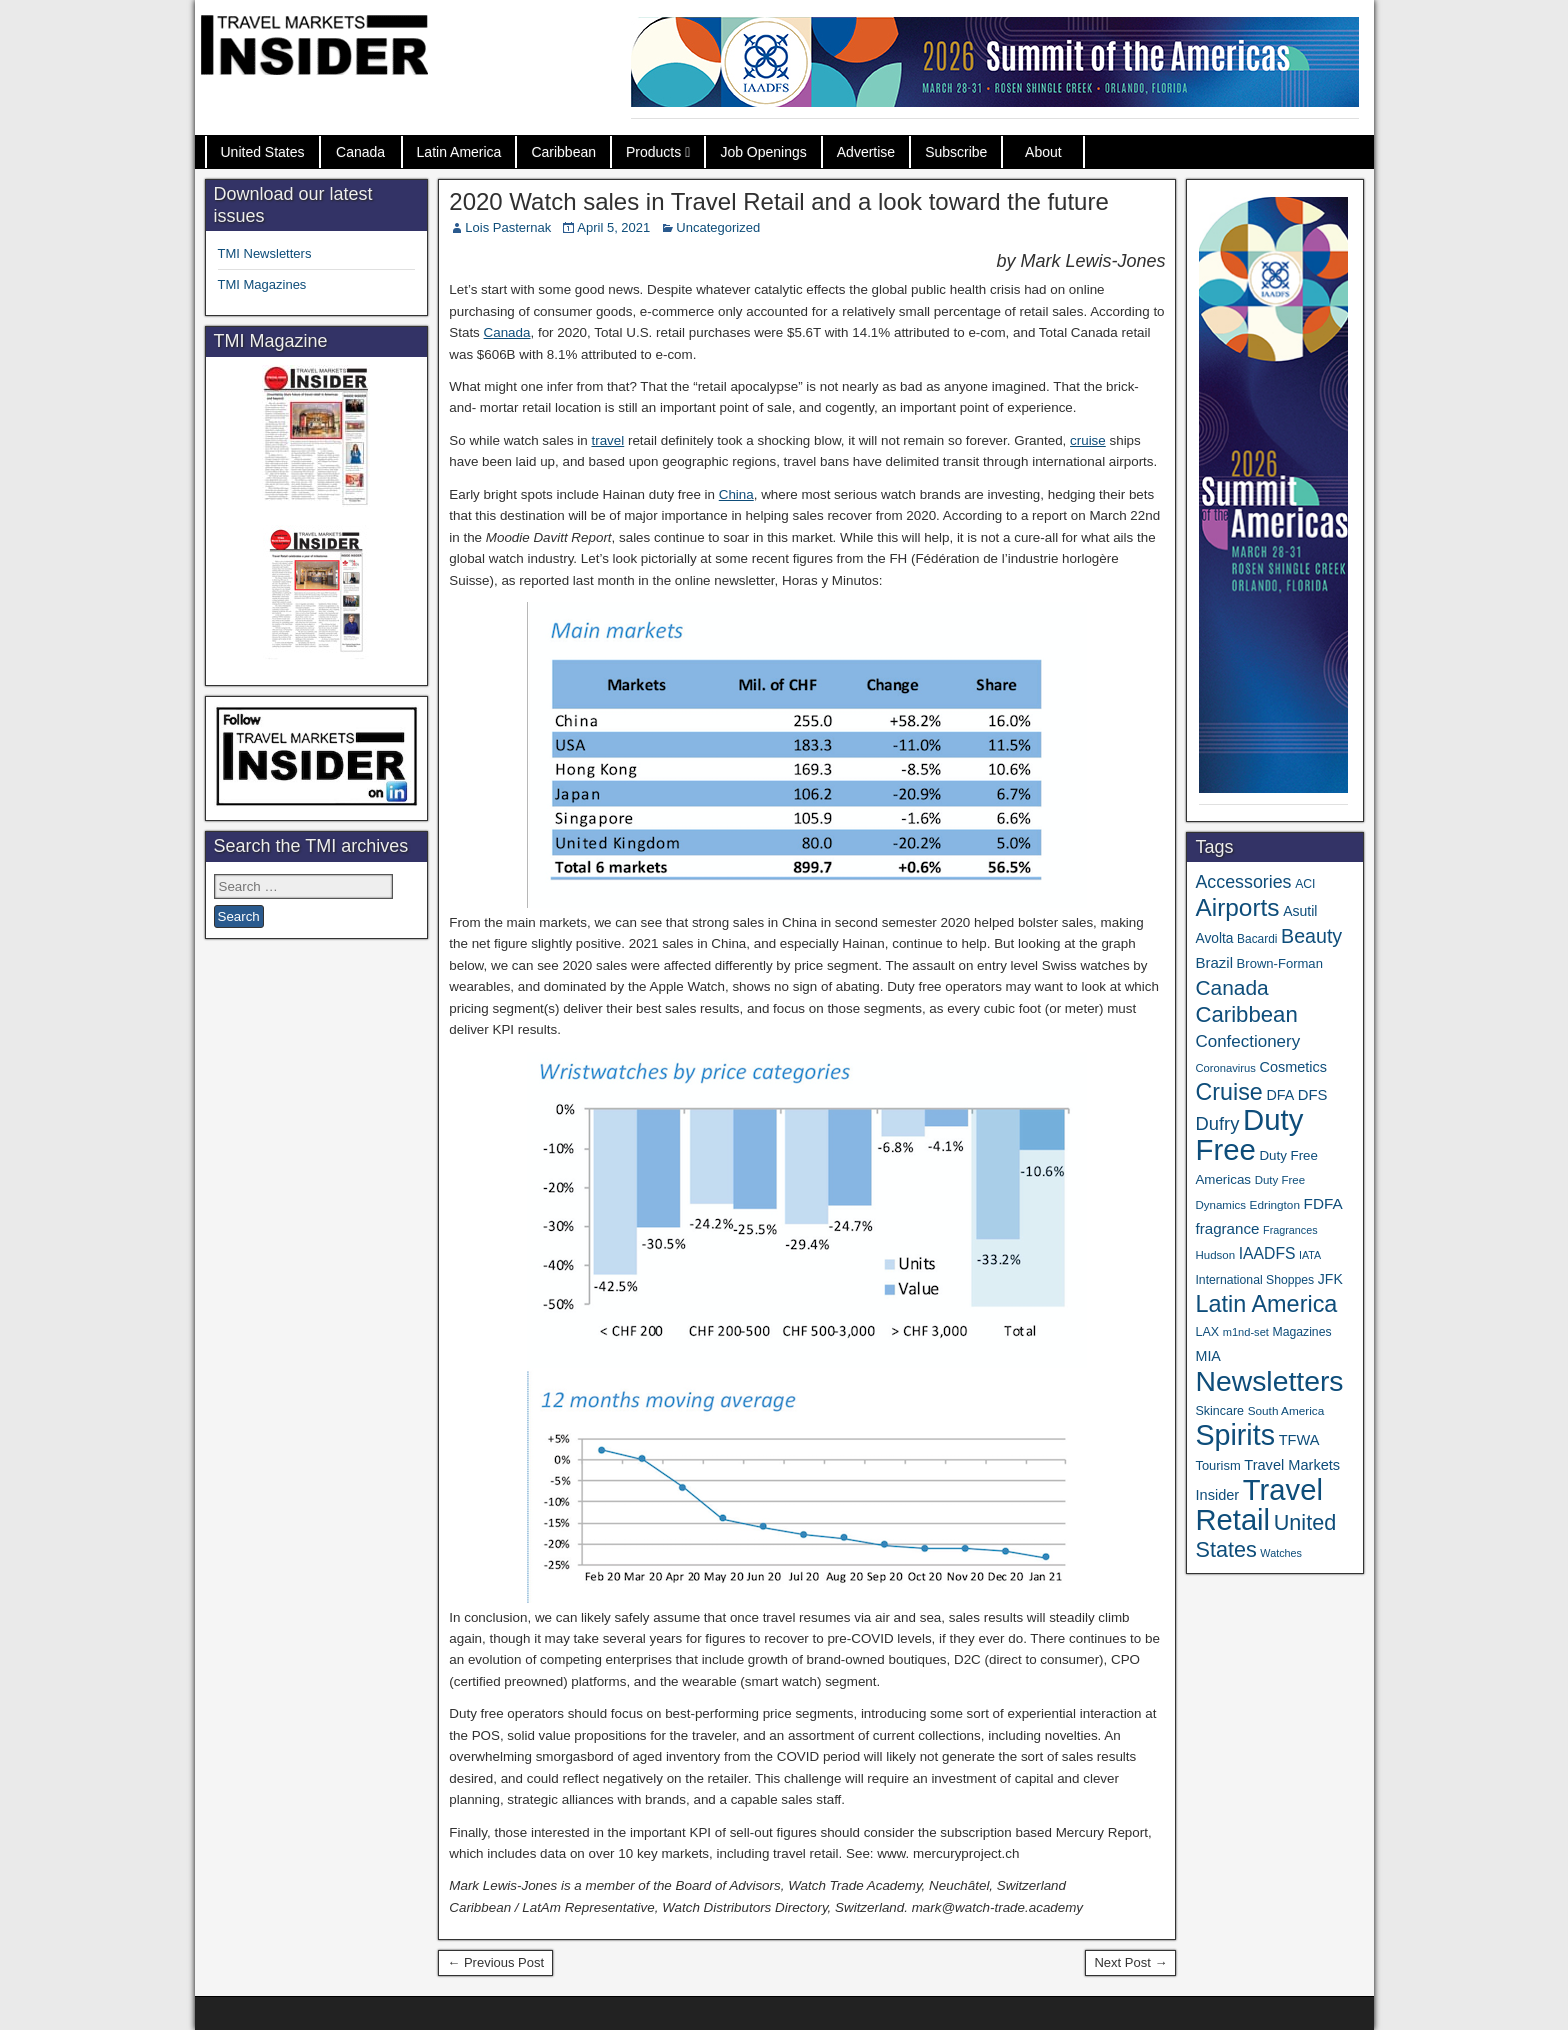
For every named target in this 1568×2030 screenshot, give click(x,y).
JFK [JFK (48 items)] (1330, 1279)
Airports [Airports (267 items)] (1237, 907)
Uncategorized (718, 227)
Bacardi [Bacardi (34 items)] (1257, 939)
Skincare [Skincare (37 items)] (1219, 1411)
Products (653, 152)
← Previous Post (495, 1962)
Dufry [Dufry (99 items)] (1217, 1123)
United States (263, 152)
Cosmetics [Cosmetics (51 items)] (1293, 1067)
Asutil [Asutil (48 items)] (1300, 911)
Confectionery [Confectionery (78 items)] (1247, 1041)
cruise (1088, 440)
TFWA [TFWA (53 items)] (1299, 1440)
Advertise (866, 152)
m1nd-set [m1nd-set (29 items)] (1246, 1332)
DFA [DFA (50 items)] (1280, 1095)
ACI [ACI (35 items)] (1305, 884)
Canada (360, 152)
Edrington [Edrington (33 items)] (1275, 1204)
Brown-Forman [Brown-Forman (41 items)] (1280, 963)
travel (607, 440)
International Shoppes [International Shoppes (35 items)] (1254, 1280)
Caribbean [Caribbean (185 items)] (1246, 1014)
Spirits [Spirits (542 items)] (1235, 1435)
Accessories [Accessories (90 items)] (1243, 882)
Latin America (459, 152)
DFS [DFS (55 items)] (1313, 1095)
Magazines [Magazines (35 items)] (1302, 1332)
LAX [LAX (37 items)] (1207, 1332)
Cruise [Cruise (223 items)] (1228, 1092)
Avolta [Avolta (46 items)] (1214, 938)
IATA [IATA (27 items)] (1310, 1255)
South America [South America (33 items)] (1286, 1410)
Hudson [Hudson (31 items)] (1215, 1255)
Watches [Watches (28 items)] (1281, 1553)
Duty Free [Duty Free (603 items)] (1249, 1134)
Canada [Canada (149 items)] (1231, 987)
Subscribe (956, 152)
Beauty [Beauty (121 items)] (1311, 936)
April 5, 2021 (613, 227)
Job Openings (763, 152)
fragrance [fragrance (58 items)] (1227, 1228)
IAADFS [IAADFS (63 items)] (1267, 1253)
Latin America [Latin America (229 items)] (1266, 1304)
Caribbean (563, 152)
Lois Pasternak (508, 227)
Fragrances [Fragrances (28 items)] (1290, 1230)
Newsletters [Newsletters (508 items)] (1269, 1381)
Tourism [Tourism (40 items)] (1217, 1465)
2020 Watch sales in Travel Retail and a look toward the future (778, 201)
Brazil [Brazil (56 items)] (1214, 962)
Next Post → (1130, 1962)
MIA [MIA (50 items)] (1207, 1356)
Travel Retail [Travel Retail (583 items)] (1258, 1505)
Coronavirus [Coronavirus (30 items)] (1225, 1068)
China (736, 494)
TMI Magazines (262, 284)
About (1043, 152)
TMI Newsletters (265, 253)
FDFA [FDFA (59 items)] (1323, 1203)
